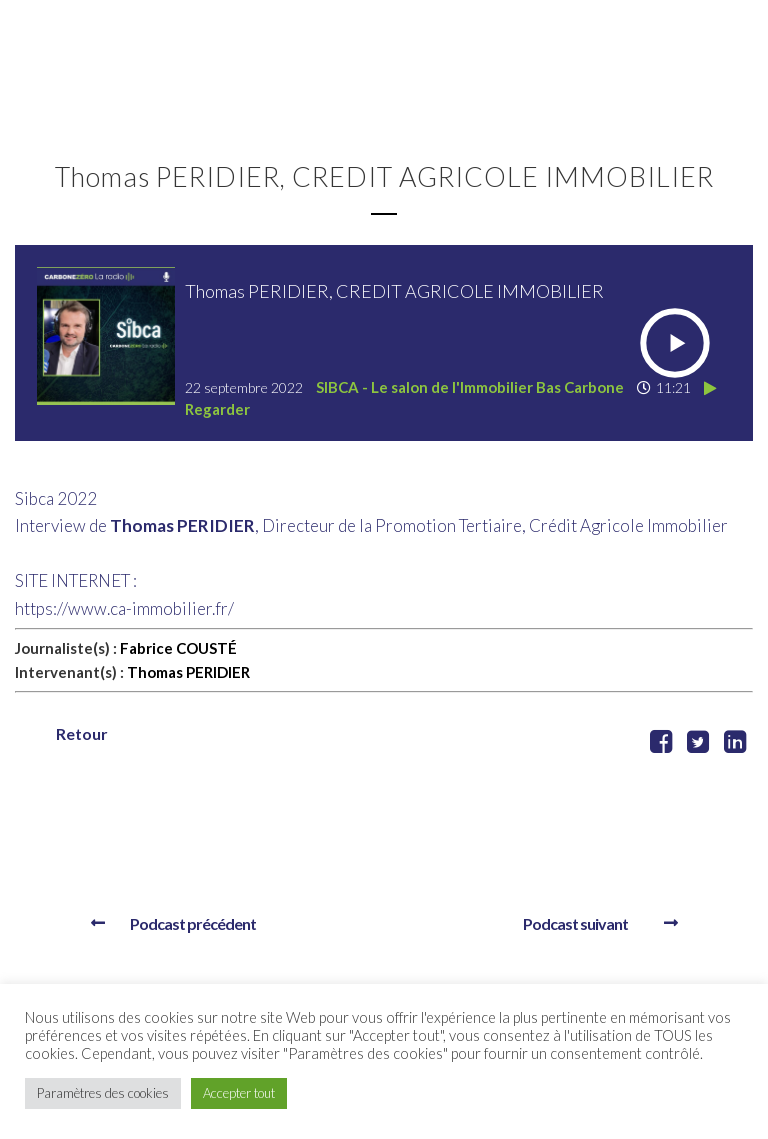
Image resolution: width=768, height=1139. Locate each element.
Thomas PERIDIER (188, 672)
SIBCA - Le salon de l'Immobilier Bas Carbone (470, 387)
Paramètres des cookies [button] (103, 1093)
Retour (82, 733)
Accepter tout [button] (239, 1093)
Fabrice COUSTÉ (178, 648)
